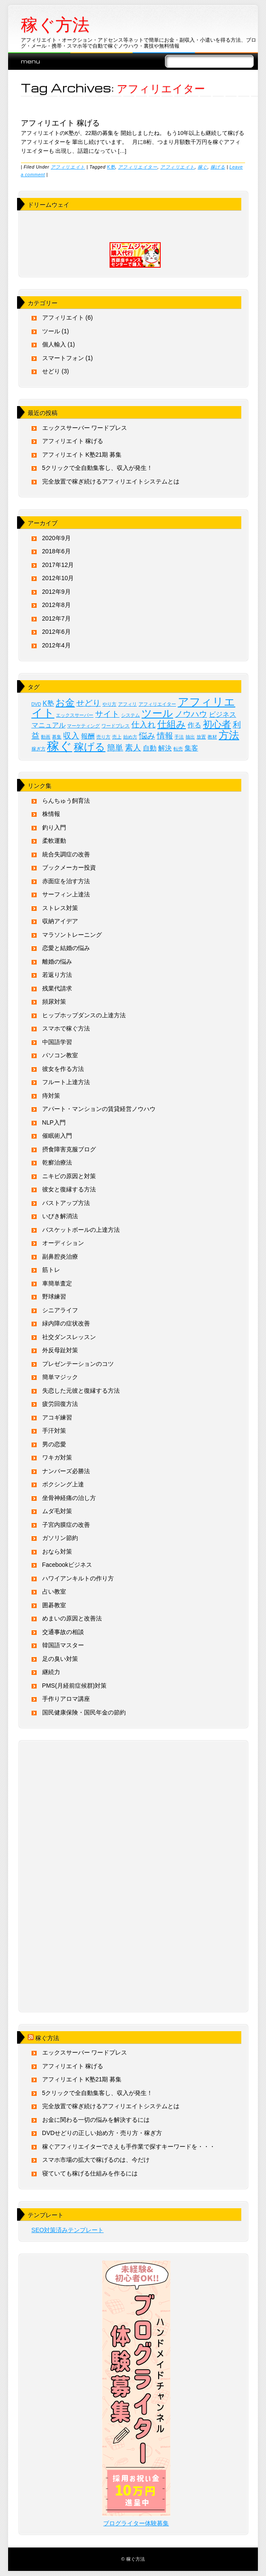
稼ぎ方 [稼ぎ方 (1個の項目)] (39, 748)
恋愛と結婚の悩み (66, 948)
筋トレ (51, 1269)
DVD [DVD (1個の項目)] (36, 704)
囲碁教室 (54, 1605)
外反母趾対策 (60, 1350)
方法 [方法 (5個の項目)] (229, 735)
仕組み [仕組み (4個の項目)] (171, 724)
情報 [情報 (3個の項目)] (165, 735)
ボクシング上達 (63, 1484)
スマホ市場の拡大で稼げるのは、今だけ (96, 2159)
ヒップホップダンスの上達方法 (84, 1015)
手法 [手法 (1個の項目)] (179, 736)
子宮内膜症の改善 (66, 1524)
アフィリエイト (68, 166)
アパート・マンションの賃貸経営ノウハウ (99, 1108)
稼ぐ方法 (55, 24)
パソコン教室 (60, 1055)
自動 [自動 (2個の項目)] (149, 748)
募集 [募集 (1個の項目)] (56, 736)
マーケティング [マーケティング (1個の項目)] (83, 725)
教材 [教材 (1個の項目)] (212, 736)
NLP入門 (54, 1122)
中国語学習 (57, 1042)
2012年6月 (56, 631)
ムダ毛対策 (57, 1511)
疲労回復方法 (60, 1403)
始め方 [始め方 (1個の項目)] (130, 736)
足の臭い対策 (60, 1658)
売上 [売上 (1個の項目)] (116, 736)
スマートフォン (63, 358)
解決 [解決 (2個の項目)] (165, 748)
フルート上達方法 (66, 1082)
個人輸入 (54, 344)
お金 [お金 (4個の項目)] (65, 702)
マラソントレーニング (72, 934)
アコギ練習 (57, 1417)
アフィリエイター (137, 166)
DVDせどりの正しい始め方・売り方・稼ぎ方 (102, 2132)
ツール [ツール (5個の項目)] (157, 713)
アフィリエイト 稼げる (60, 122)
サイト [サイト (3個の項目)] (107, 714)
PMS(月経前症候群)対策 (74, 1685)
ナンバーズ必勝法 (66, 1471)
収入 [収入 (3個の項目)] (71, 735)
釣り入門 (54, 827)
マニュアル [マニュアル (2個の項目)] (49, 725)
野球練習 (54, 1296)
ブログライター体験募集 (136, 2523)
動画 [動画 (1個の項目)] (45, 736)
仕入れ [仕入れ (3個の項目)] (143, 724)
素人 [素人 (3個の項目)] (133, 747)
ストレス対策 (60, 907)
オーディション (63, 1242)
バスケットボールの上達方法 (81, 1229)
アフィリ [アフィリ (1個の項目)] (127, 704)
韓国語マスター (63, 1645)
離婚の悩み (57, 961)
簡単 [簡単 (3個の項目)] (115, 747)
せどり (51, 371)
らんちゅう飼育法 (66, 800)
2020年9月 (56, 538)
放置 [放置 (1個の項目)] (201, 736)
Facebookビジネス (67, 1564)
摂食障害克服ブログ (69, 1149)
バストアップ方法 (66, 1202)
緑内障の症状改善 (66, 1323)
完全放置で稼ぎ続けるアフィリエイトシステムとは (110, 481)
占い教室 (54, 1591)
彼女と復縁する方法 (69, 1189)
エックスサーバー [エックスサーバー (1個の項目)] (74, 715)
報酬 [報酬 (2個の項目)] (88, 736)
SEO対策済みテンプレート (68, 2230)
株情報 (51, 813)
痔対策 (51, 1095)
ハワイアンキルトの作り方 (78, 1578)
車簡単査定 (57, 1283)
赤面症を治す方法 (66, 881)
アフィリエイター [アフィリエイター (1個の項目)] (157, 704)
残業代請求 (57, 988)
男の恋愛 (54, 1444)
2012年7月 (56, 618)
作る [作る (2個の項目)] (194, 725)
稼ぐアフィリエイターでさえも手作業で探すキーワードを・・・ (128, 2146)
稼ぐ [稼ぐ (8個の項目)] (59, 746)
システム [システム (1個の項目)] (130, 715)
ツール (51, 331)
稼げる (218, 166)
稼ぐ (203, 166)
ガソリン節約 (60, 1537)
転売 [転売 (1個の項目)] (178, 748)
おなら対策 (57, 1551)
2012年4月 (56, 645)
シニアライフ (60, 1310)
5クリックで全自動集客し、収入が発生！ (97, 467)
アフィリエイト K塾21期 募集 (82, 454)
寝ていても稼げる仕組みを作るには (90, 2173)
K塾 (111, 166)
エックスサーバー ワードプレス (84, 427)
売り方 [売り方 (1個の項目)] (103, 736)
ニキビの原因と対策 (69, 1176)
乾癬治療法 (57, 1162)
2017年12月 (58, 564)
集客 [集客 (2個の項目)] (191, 748)
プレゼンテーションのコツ (78, 1363)
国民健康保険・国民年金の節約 (84, 1712)
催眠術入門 (57, 1135)
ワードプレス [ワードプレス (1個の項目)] (115, 725)
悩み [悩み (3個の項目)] (147, 735)
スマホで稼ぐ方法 (66, 1028)
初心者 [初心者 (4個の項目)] (217, 724)
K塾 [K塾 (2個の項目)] (48, 703)
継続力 (51, 1672)
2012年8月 (56, 604)
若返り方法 (57, 974)
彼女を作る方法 (63, 1068)
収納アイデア (60, 921)
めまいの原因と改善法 (72, 1618)
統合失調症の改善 (66, 854)
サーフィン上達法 (66, 894)
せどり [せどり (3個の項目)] (88, 702)
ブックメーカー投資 (69, 867)
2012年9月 (56, 591)
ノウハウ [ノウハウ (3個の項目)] (191, 714)
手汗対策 (54, 1430)
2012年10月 (58, 578)
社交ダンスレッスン (69, 1337)
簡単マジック (60, 1377)
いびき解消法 (60, 1216)
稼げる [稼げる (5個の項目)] (89, 747)
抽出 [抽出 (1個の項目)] (190, 736)
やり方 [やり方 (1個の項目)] (109, 704)
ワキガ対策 (57, 1457)
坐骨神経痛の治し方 (69, 1497)
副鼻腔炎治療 (60, 1256)
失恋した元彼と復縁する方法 (81, 1390)
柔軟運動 (54, 840)
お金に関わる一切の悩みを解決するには (96, 2119)
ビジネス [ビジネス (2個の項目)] (222, 714)
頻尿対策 (54, 1001)
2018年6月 (56, 551)
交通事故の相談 (63, 1632)
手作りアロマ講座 (66, 1698)
